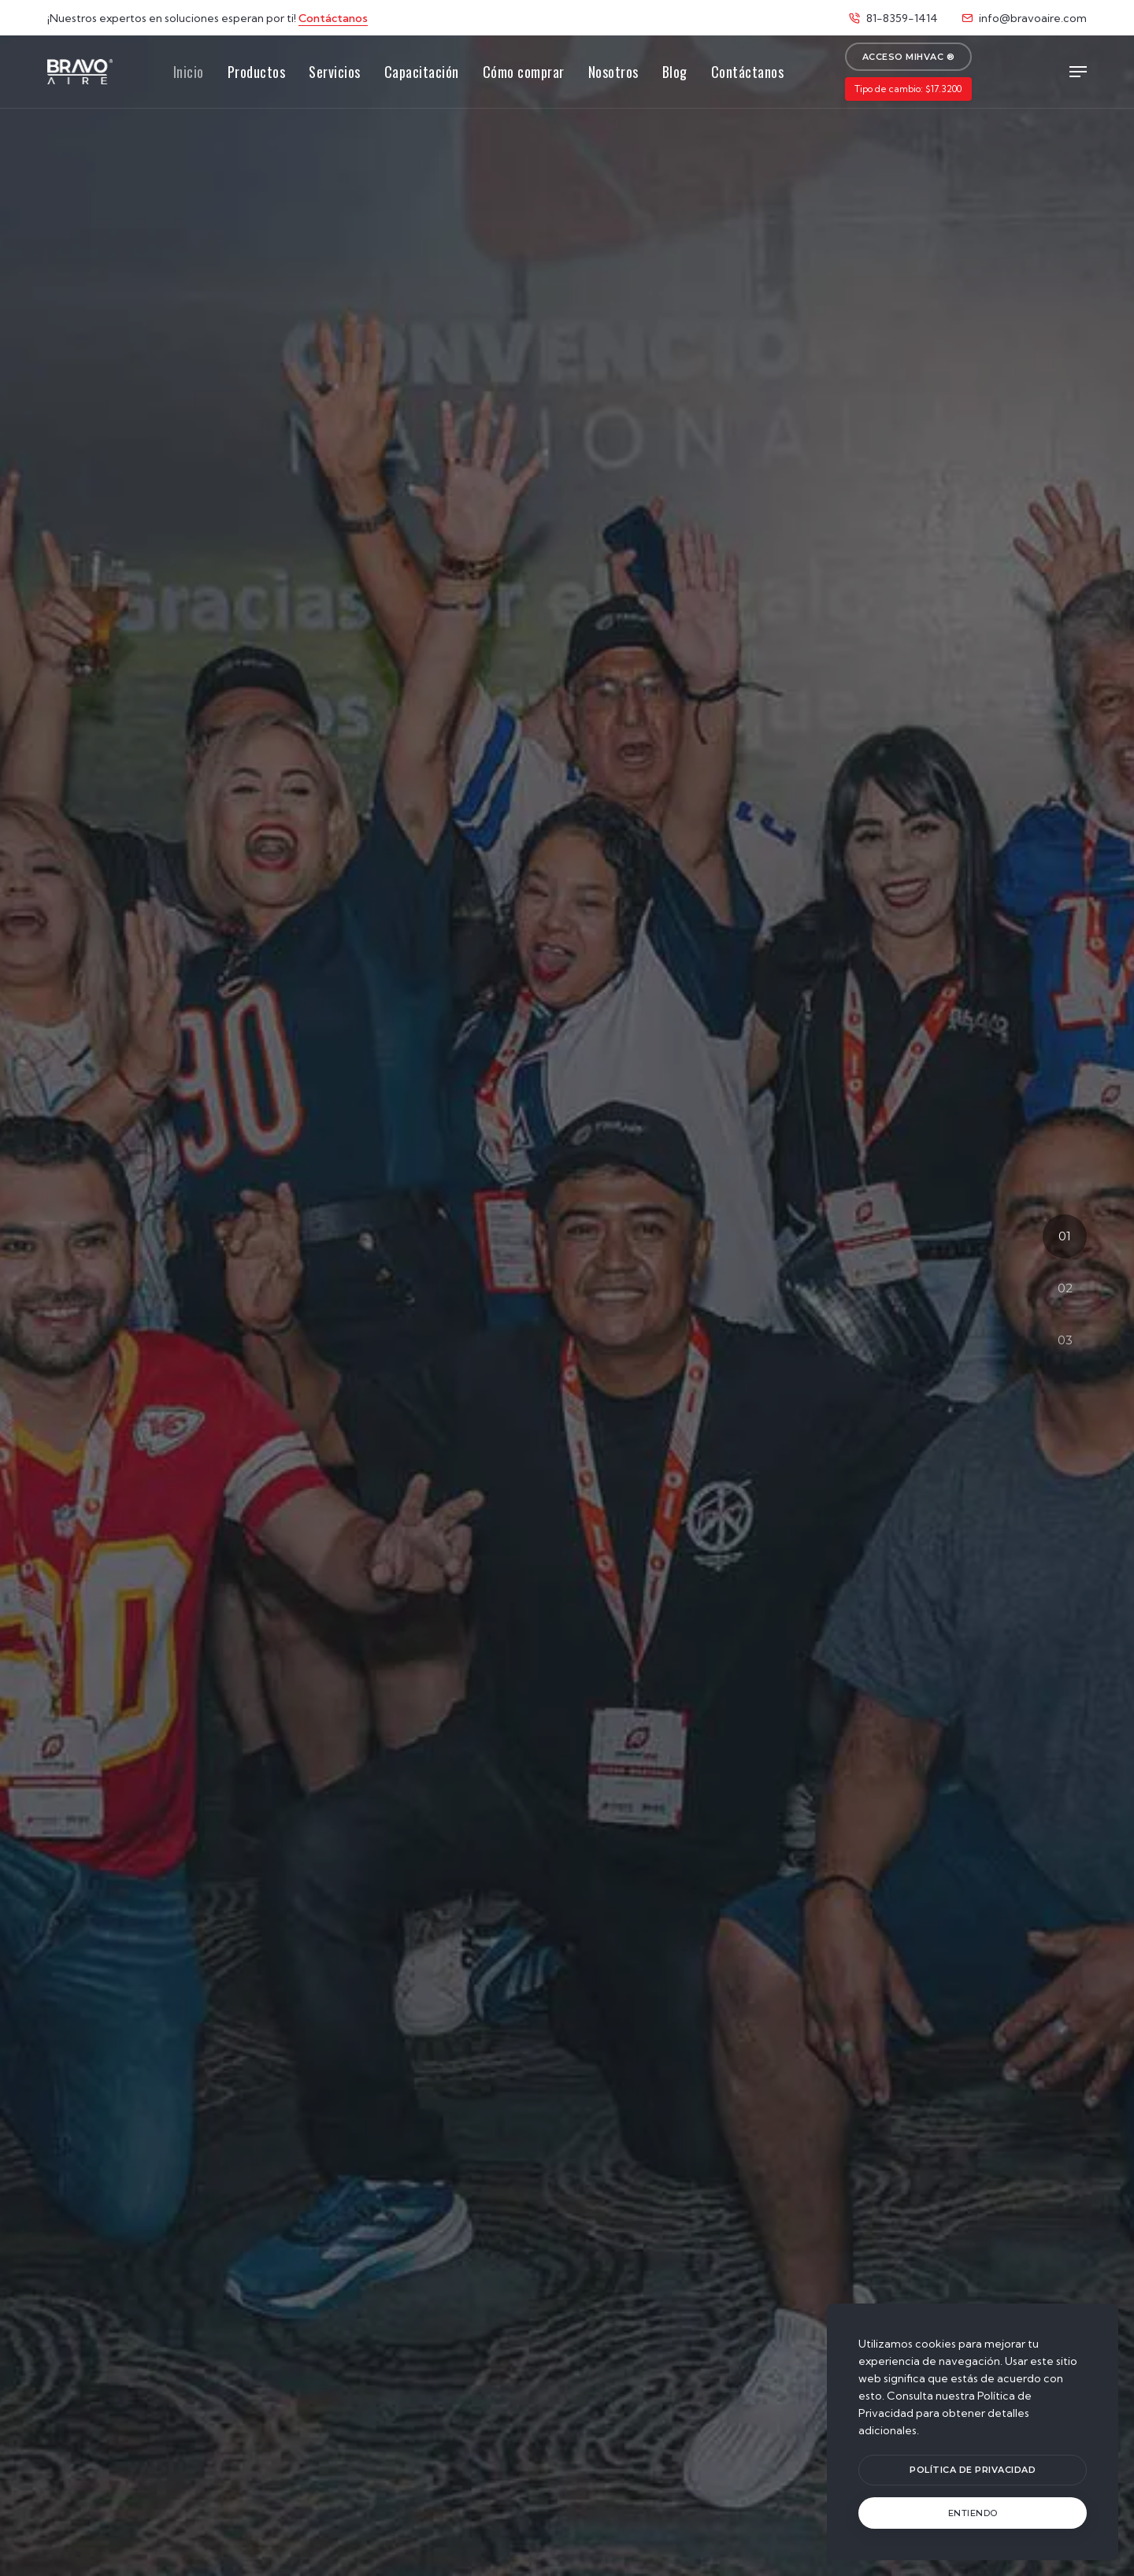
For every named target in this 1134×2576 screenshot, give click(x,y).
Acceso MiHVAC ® (908, 56)
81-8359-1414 (893, 18)
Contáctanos (333, 18)
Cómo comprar (524, 71)
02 (1065, 1288)
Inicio (188, 71)
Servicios (335, 71)
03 (1065, 1339)
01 (1064, 1236)
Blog (674, 71)
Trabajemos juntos (567, 1339)
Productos (257, 71)
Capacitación (421, 71)
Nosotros (613, 71)
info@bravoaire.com (1024, 18)
